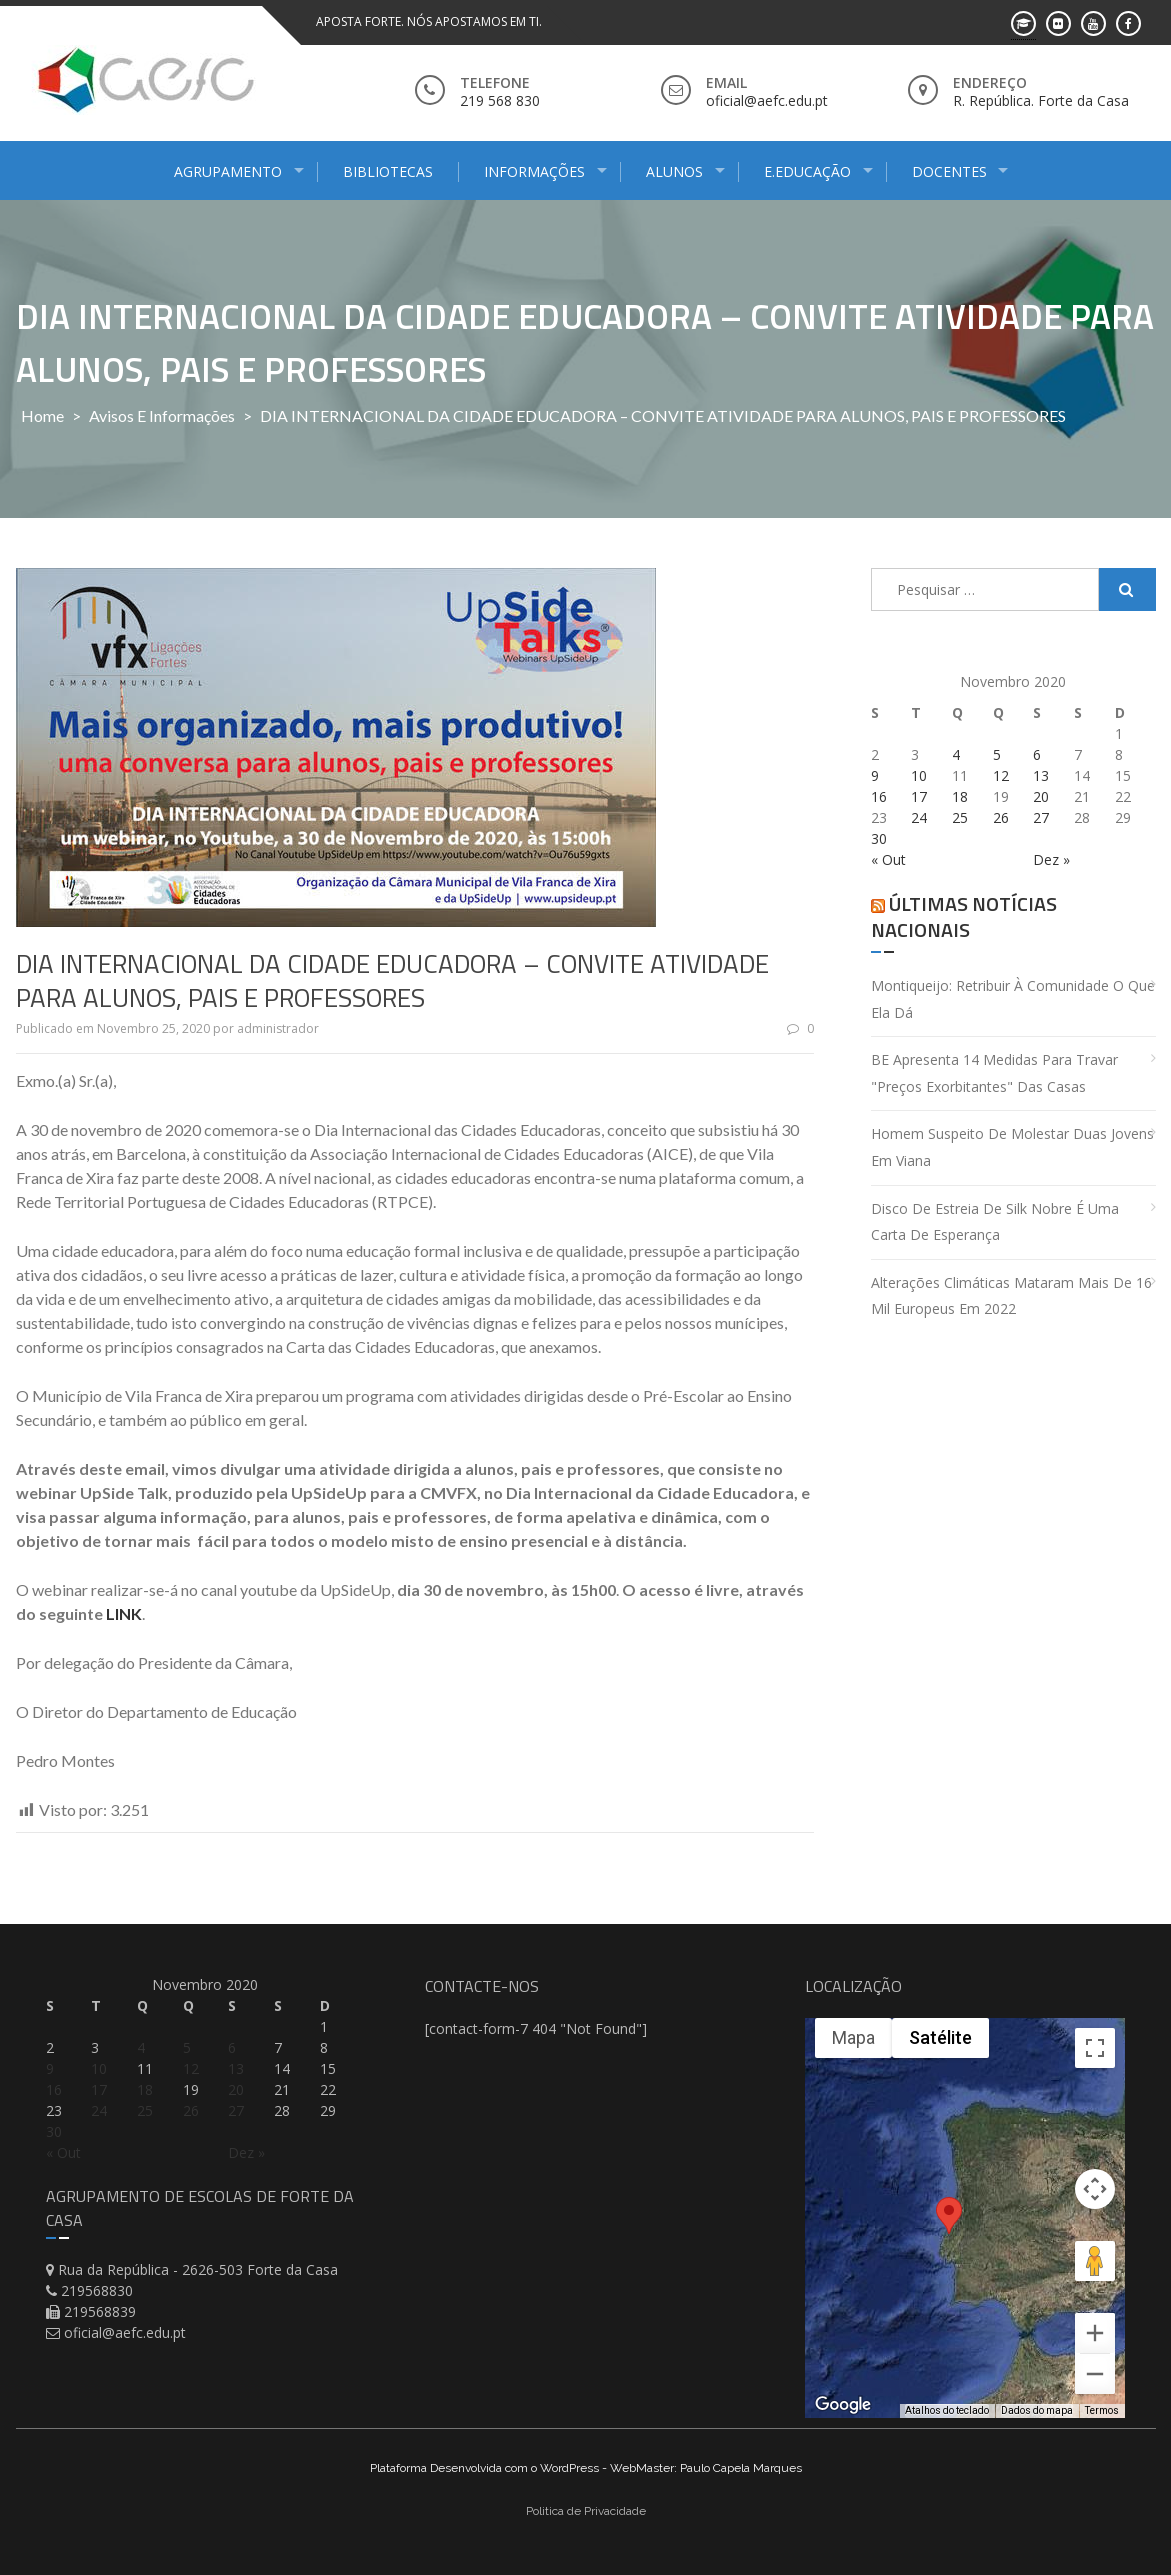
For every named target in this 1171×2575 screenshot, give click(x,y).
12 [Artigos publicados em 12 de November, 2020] (1001, 775)
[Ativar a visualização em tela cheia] (1095, 2048)
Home (42, 415)
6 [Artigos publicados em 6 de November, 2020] (1037, 754)
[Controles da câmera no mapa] (1095, 2189)
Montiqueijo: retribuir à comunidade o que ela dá (1013, 999)
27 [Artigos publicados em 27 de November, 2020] (1041, 817)
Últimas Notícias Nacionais (964, 916)
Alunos (674, 171)
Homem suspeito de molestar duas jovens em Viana (1012, 1147)
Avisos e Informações (162, 415)
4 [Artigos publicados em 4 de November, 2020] (956, 754)
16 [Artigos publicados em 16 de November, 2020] (879, 796)
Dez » (1051, 859)
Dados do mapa (1037, 2410)
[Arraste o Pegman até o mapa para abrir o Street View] (1095, 2261)
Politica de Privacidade (586, 2511)
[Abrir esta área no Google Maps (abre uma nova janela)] (843, 2405)
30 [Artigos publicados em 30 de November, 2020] (879, 838)
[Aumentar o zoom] (1095, 2333)
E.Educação (807, 171)
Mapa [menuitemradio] (853, 2037)
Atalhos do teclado (947, 2410)
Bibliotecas (388, 171)
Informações (534, 171)
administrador (278, 1028)
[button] (949, 2231)
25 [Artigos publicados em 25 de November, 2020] (960, 817)
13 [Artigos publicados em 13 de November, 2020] (1041, 775)
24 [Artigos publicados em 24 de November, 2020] (919, 817)
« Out (888, 859)
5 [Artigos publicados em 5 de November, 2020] (997, 754)
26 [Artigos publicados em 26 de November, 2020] (1001, 817)
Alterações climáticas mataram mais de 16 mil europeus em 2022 (1011, 1296)
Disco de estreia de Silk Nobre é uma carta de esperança (995, 1222)
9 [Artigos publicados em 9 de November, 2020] (875, 775)
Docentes (949, 171)
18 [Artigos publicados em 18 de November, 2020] (960, 796)
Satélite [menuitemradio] (940, 2037)
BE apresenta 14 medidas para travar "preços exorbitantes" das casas (994, 1073)
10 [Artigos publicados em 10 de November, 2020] (919, 775)
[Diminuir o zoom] (1095, 2374)
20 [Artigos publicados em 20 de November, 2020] (1041, 796)
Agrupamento (228, 171)
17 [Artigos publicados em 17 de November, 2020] (919, 796)
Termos (1102, 2410)
